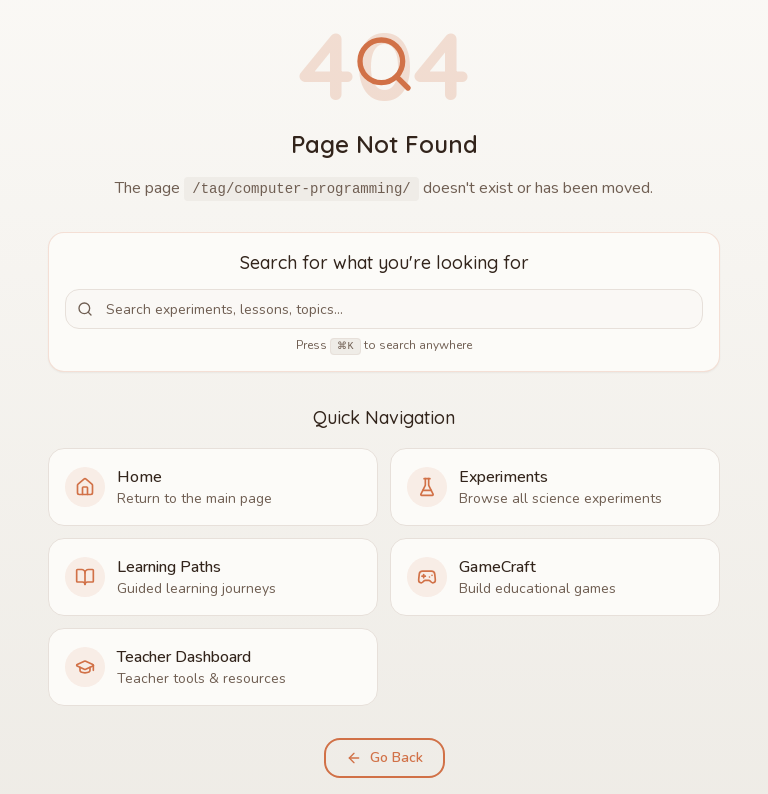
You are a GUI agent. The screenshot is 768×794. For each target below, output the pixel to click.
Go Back (384, 757)
